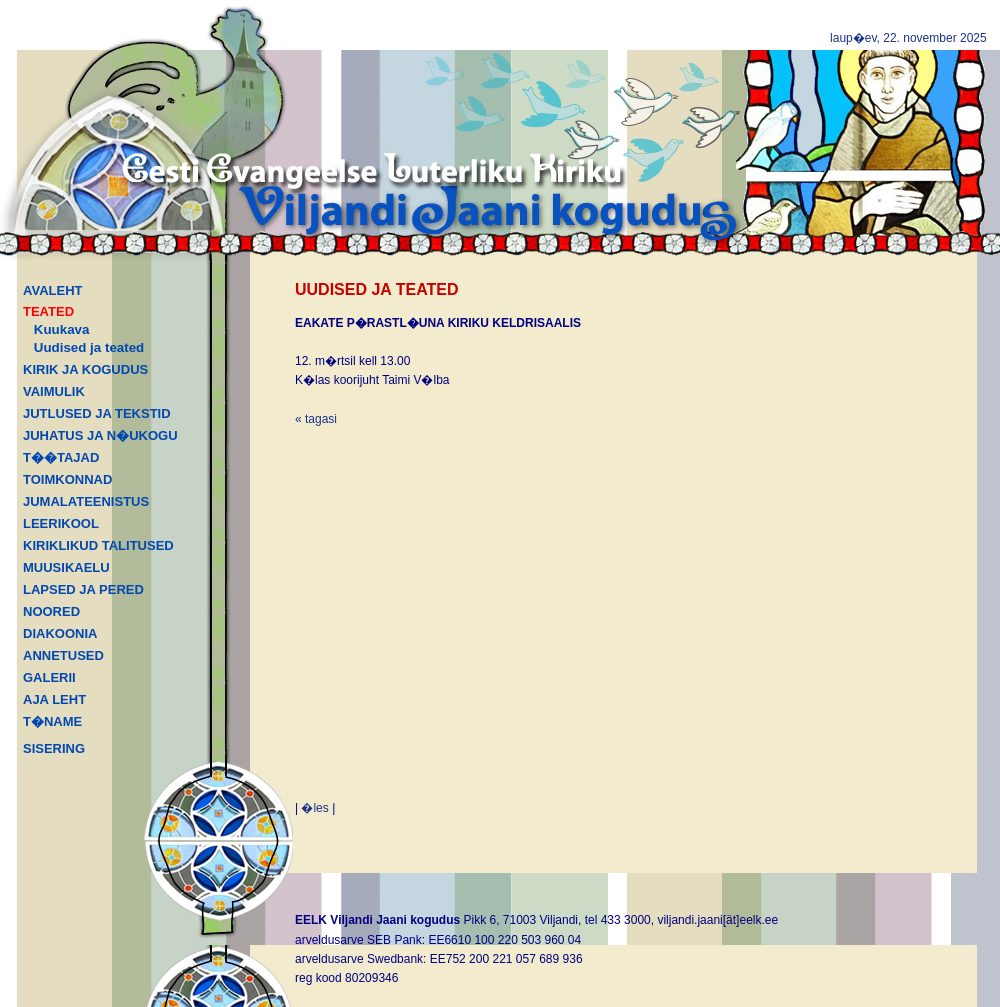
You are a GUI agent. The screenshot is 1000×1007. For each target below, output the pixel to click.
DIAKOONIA (60, 633)
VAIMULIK (54, 391)
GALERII (49, 677)
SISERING (54, 748)
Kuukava (62, 329)
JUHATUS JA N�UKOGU (100, 435)
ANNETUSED (63, 655)
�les (314, 808)
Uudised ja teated (89, 347)
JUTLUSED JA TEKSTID (97, 413)
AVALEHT (52, 290)
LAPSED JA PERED (83, 589)
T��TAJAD (61, 457)
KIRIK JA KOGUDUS (85, 369)
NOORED (51, 611)
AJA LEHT (54, 699)
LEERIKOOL (61, 523)
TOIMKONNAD (67, 479)
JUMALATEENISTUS (86, 501)
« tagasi (316, 419)
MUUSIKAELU (66, 567)
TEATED (48, 311)
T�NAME (52, 721)
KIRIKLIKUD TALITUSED (98, 545)
